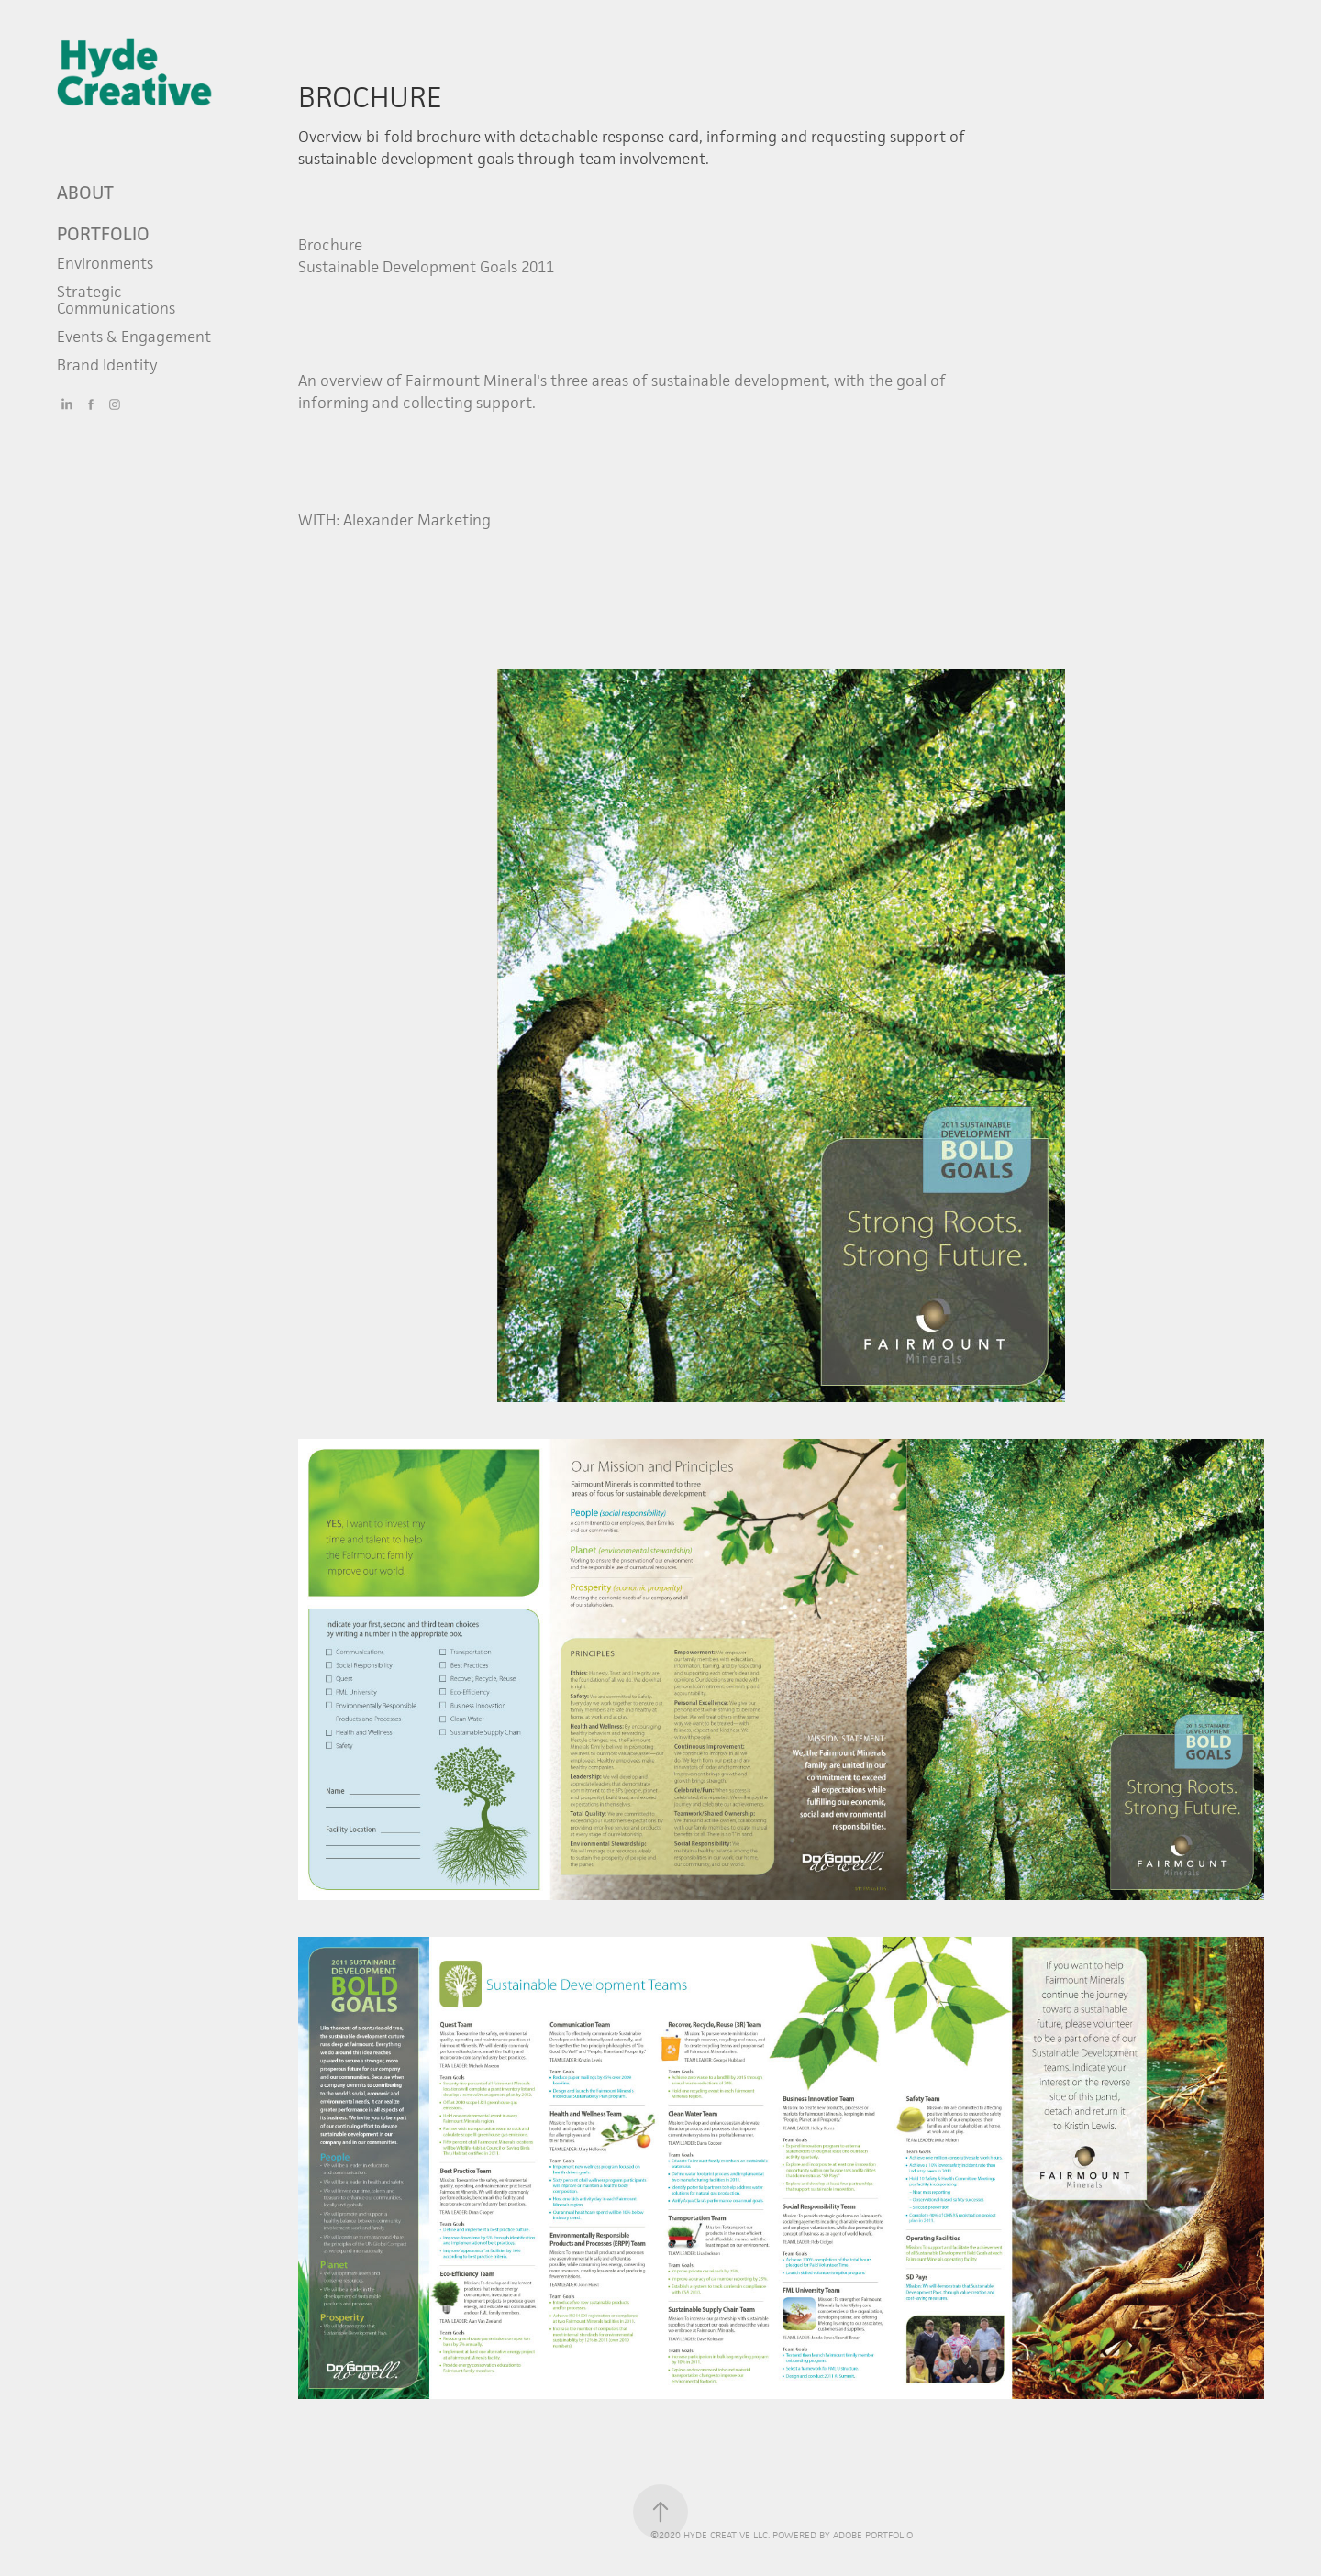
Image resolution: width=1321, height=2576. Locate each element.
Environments (105, 263)
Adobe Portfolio (873, 2534)
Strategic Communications (116, 300)
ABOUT (85, 193)
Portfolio (103, 234)
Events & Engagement (134, 336)
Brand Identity (107, 365)
